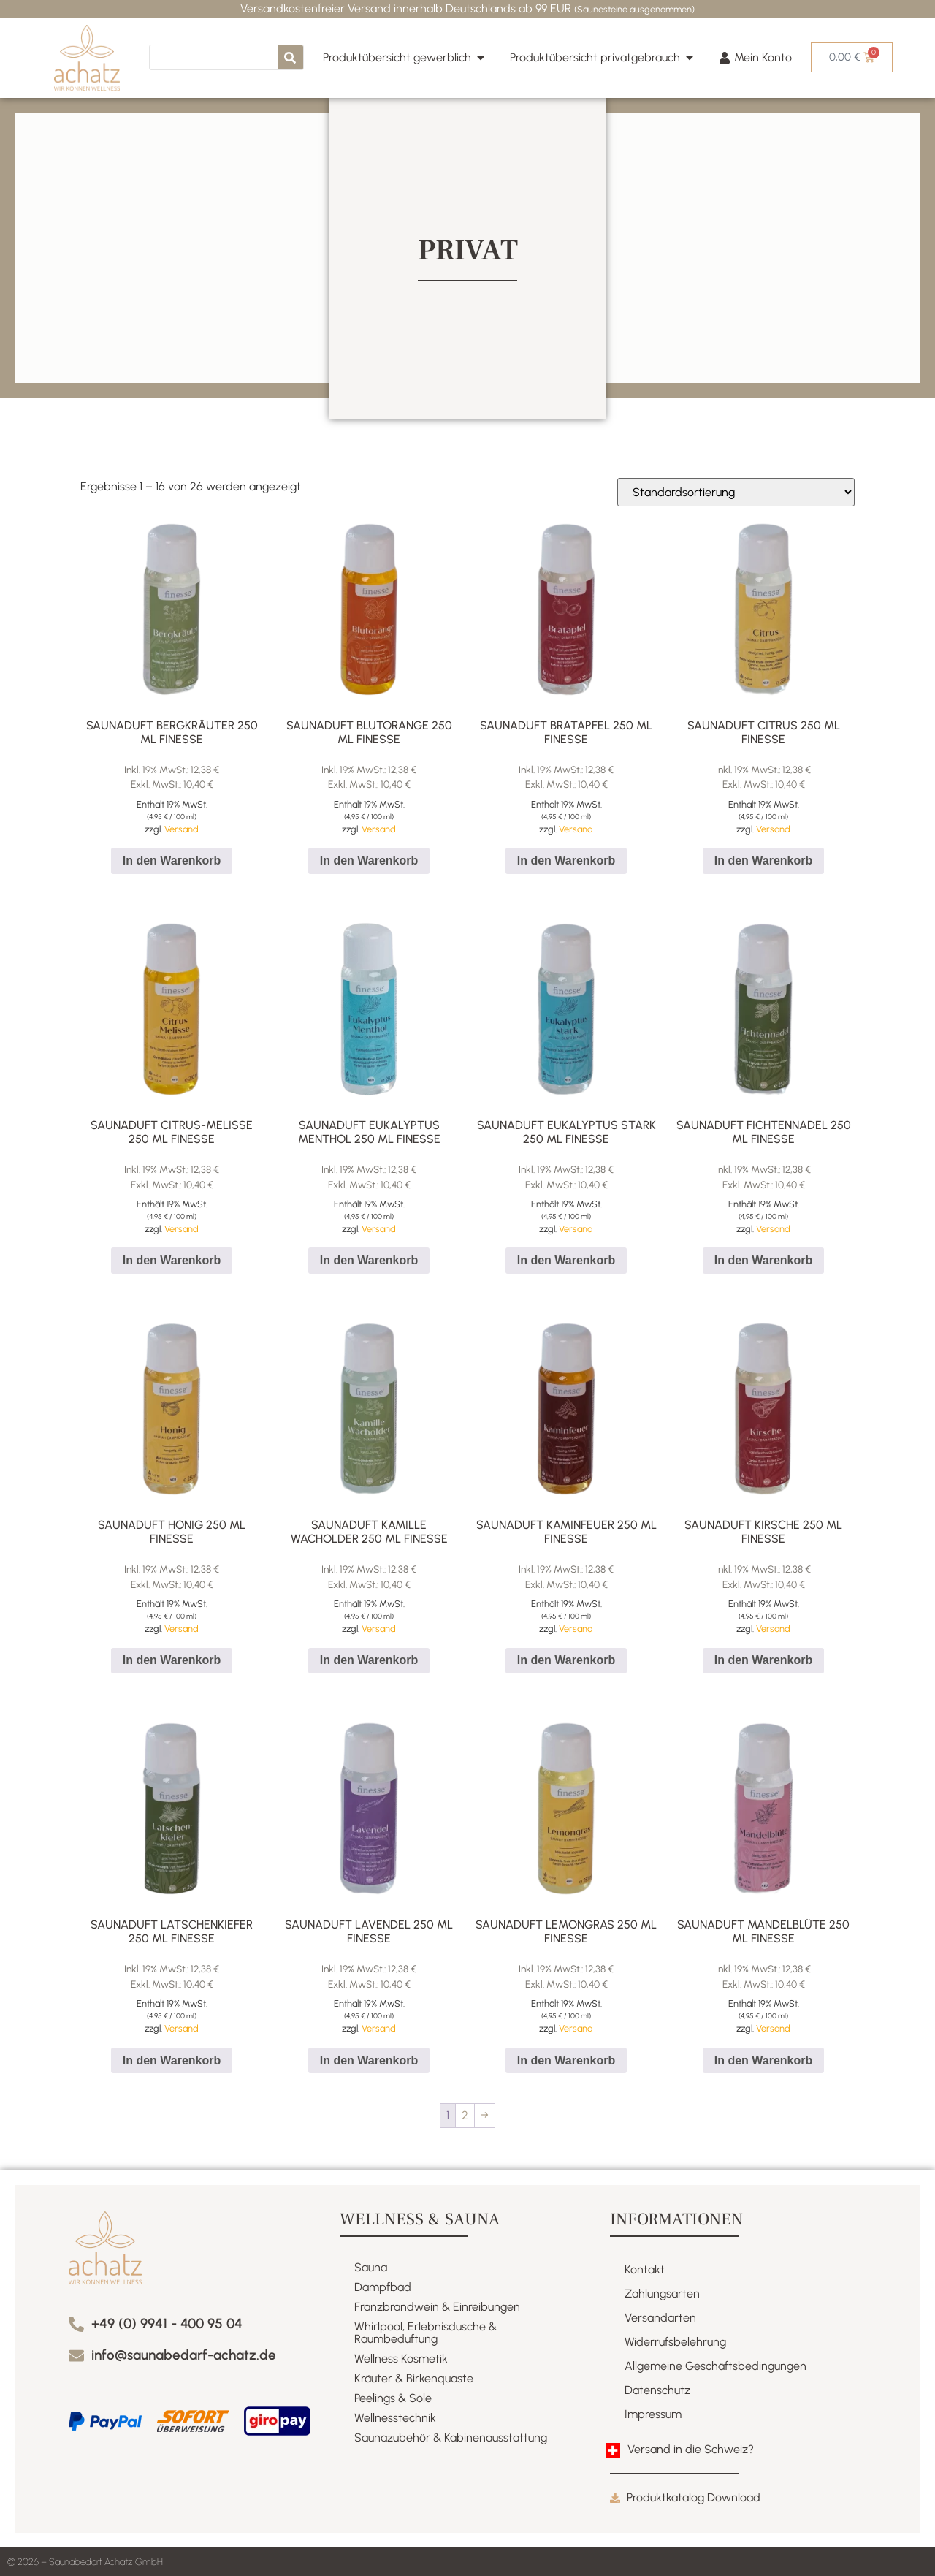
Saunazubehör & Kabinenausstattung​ (450, 2437)
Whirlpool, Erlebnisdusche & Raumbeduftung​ (425, 2332)
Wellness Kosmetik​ (401, 2359)
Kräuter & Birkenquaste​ (413, 2378)
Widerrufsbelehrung (675, 2342)
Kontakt (645, 2269)
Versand (181, 829)
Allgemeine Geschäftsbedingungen (715, 2366)
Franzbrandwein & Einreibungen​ (437, 2307)
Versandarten (660, 2318)
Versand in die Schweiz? (690, 2449)
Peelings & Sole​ (393, 2398)
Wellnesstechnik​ (395, 2418)
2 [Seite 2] (465, 2115)
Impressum (653, 2414)
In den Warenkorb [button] (172, 860)
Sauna (370, 2267)
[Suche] (290, 57)
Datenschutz (657, 2390)
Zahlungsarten (662, 2293)
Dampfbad (382, 2287)
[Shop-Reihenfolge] (736, 492)
